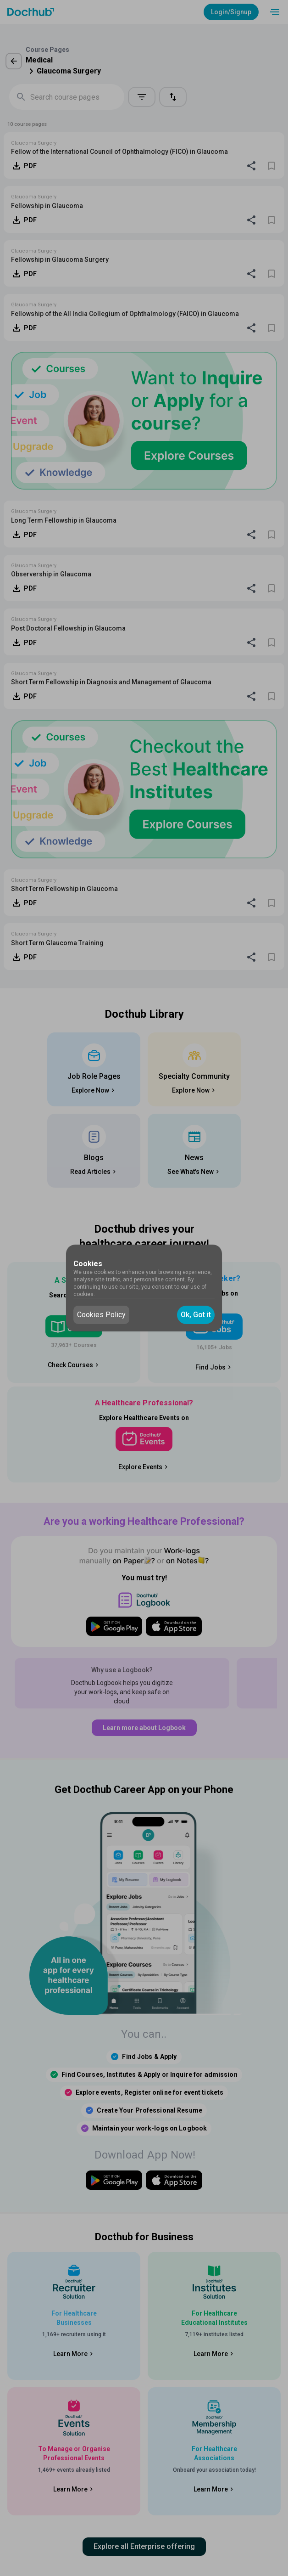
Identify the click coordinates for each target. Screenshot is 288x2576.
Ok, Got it (196, 1314)
